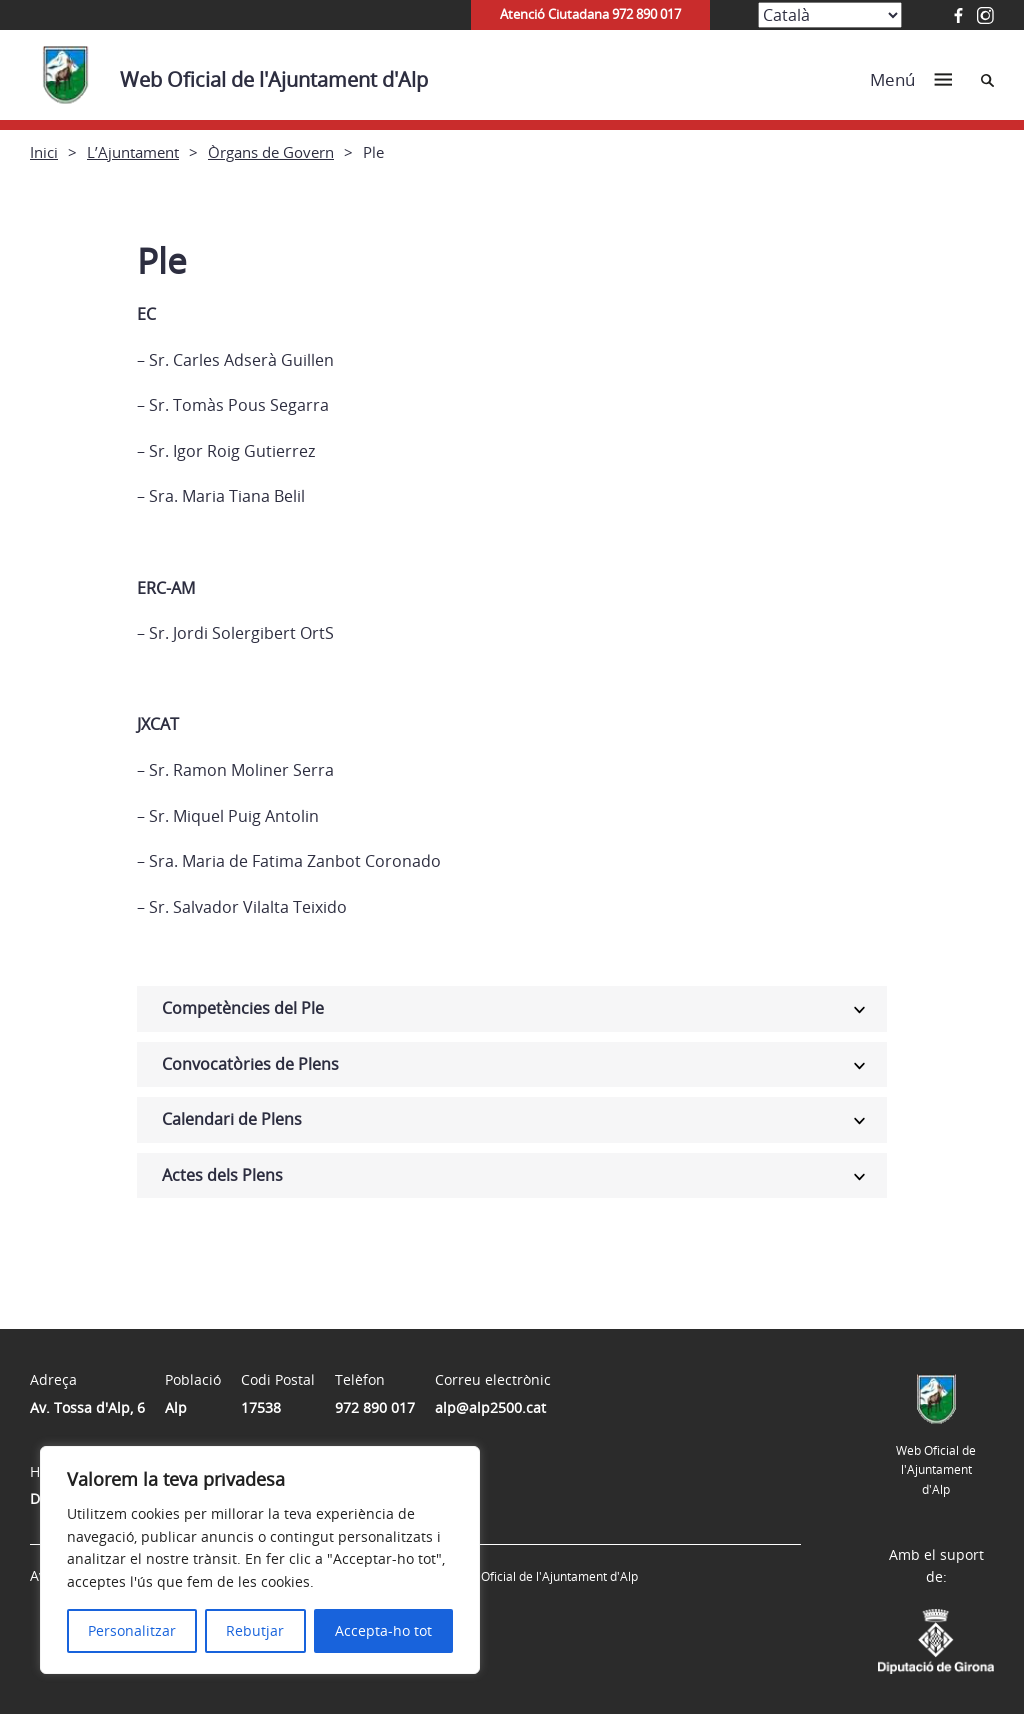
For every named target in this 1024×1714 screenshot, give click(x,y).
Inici (44, 152)
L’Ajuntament (133, 152)
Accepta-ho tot (383, 1630)
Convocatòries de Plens (250, 1064)
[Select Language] (830, 15)
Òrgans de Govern (271, 152)
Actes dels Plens (222, 1175)
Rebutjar (255, 1630)
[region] (260, 1560)
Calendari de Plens (232, 1119)
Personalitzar (132, 1630)
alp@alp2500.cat (490, 1407)
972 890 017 (375, 1407)
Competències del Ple (243, 1008)
